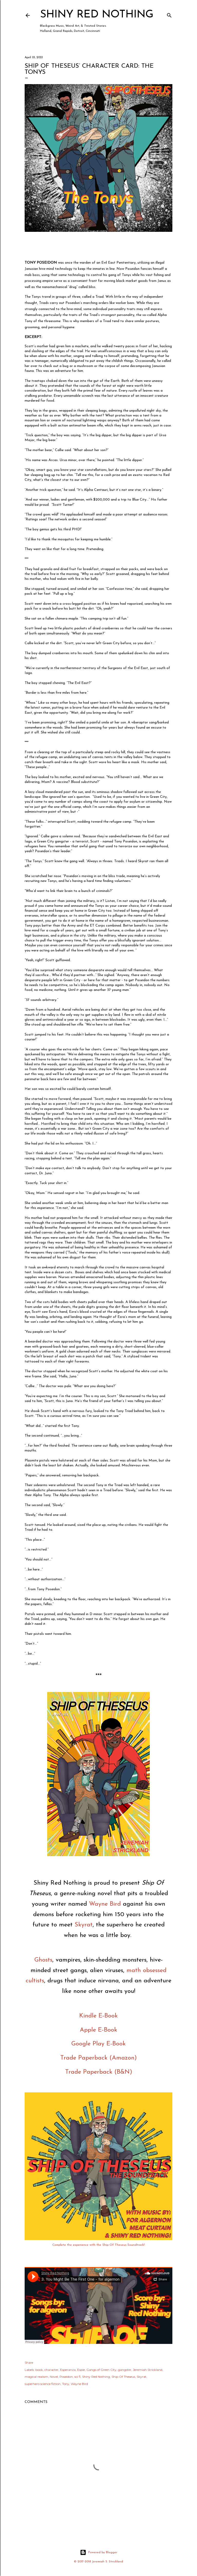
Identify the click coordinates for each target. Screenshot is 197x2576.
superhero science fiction (43, 2384)
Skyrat (84, 1925)
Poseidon (66, 2377)
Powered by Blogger (98, 2552)
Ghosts (43, 1960)
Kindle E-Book (98, 2016)
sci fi (77, 2377)
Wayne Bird (105, 1904)
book (39, 2370)
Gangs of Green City (101, 2370)
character (51, 2370)
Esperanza (68, 2370)
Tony (65, 2384)
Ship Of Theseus (123, 2377)
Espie (81, 2370)
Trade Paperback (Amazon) (98, 2058)
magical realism (36, 2377)
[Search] (169, 14)
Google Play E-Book (98, 2044)
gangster (124, 2370)
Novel (54, 2377)
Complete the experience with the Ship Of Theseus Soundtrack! (98, 2244)
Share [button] (29, 2362)
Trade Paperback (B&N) (98, 2072)
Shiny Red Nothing (96, 14)
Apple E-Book (98, 2030)
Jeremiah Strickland (147, 2370)
